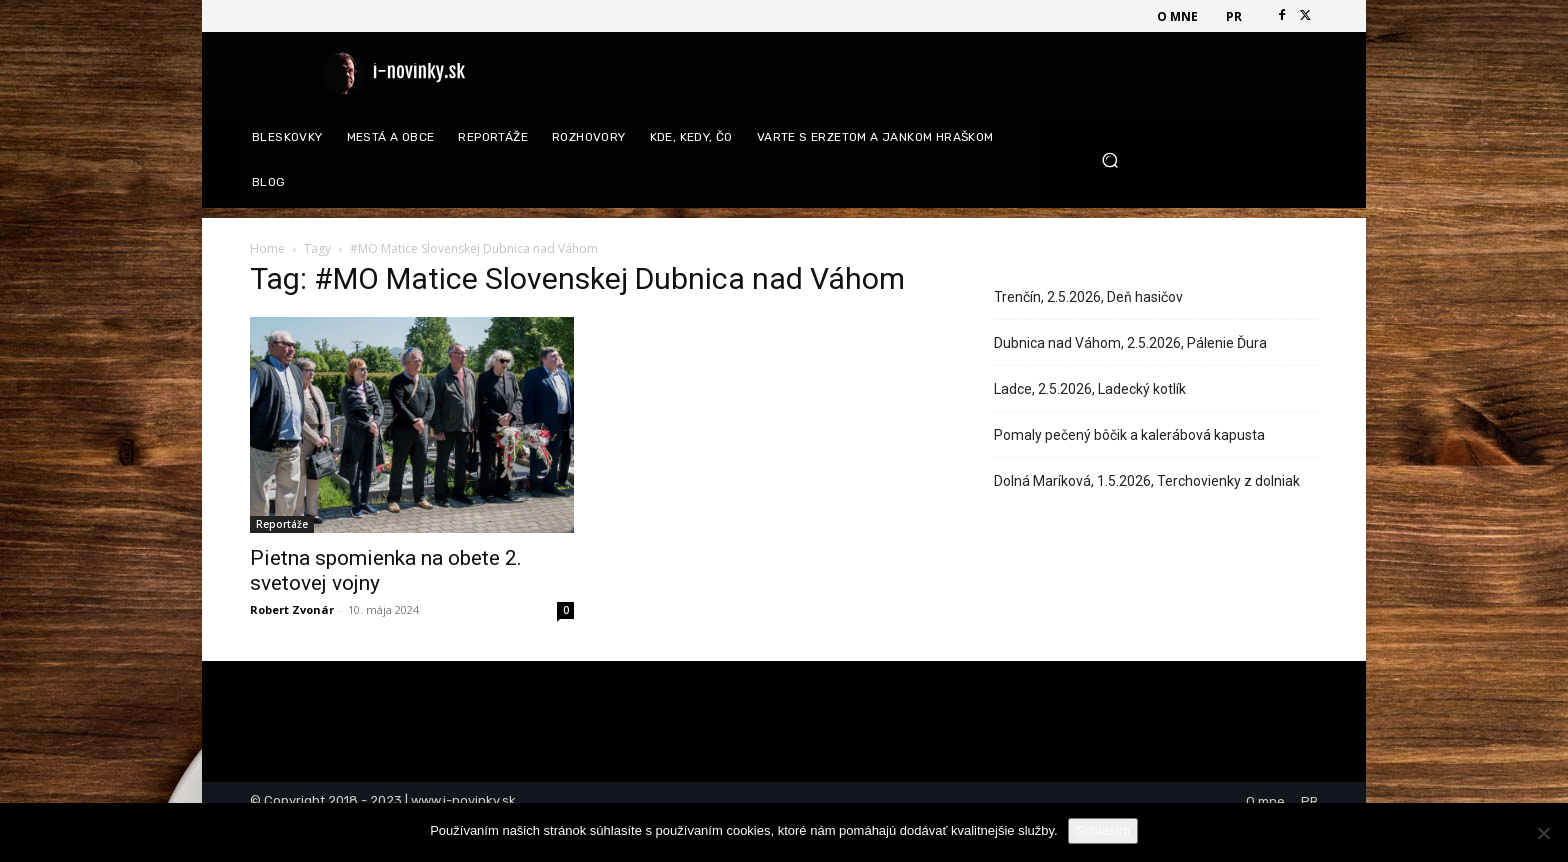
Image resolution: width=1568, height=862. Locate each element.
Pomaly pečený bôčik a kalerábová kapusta (1129, 435)
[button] (1202, 160)
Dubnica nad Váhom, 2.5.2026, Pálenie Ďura (1130, 343)
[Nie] (1543, 833)
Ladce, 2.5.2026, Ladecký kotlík (1090, 389)
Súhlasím (1103, 830)
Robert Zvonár (292, 609)
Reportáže (282, 524)
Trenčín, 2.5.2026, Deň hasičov (1088, 297)
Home (267, 248)
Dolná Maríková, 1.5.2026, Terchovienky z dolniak (1147, 481)
